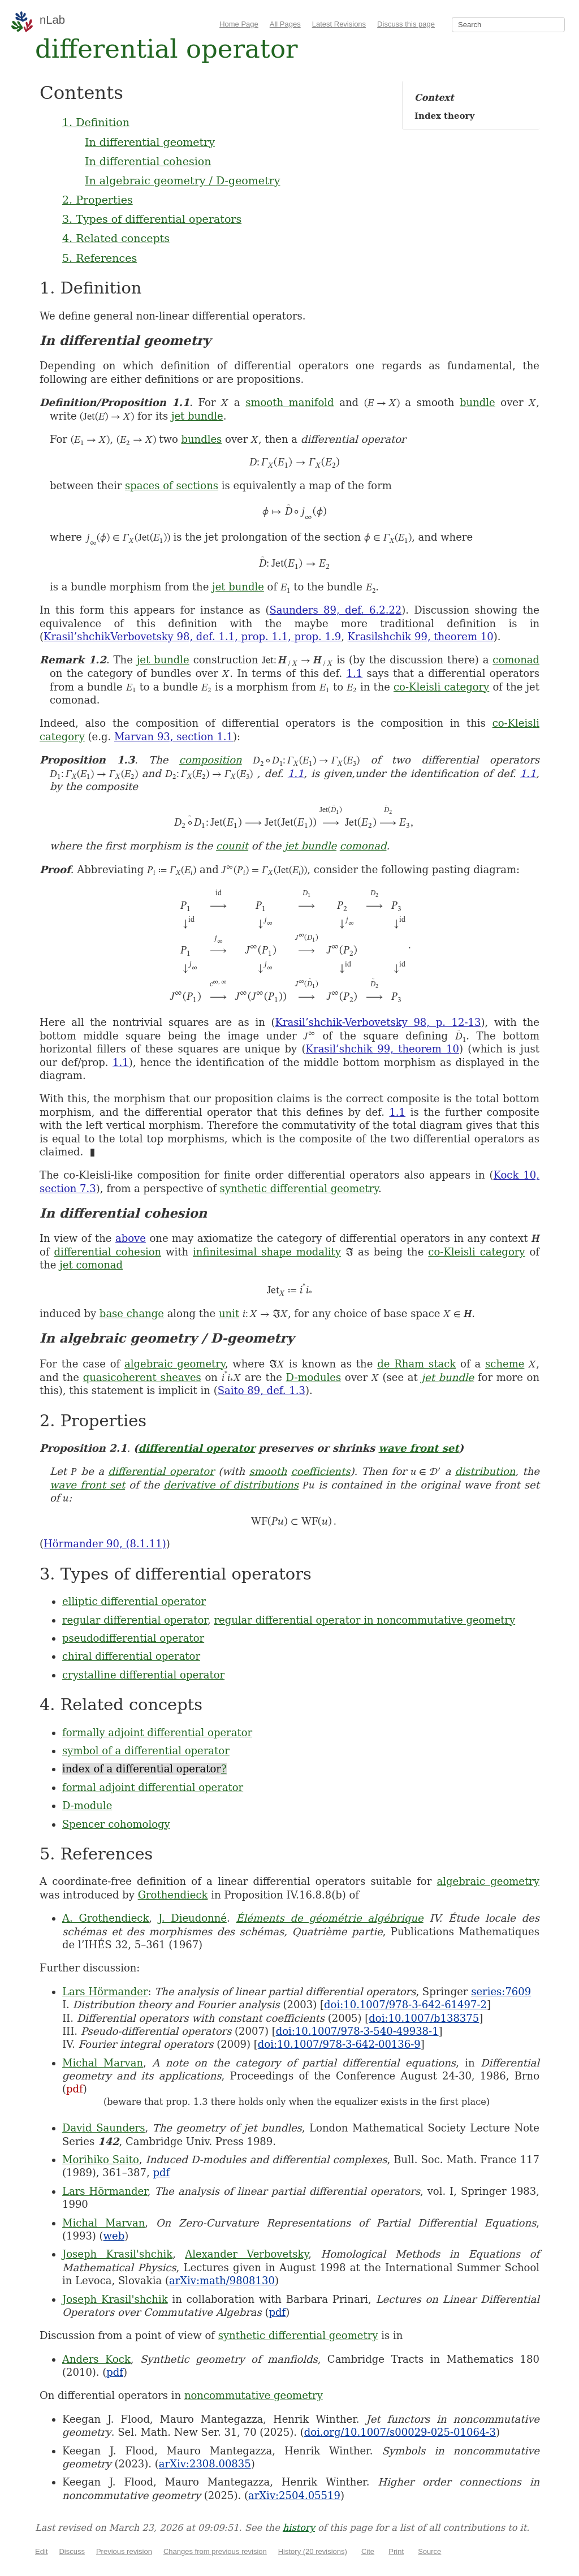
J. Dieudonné (192, 1918)
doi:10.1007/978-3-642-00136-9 (339, 2044)
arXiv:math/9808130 (222, 2280)
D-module (87, 1805)
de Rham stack (416, 1364)
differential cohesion (107, 1252)
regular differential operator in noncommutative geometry (364, 1620)
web (114, 2236)
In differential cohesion (148, 161)
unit (229, 1313)
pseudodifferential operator (133, 1638)
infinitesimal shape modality (267, 1252)
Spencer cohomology (116, 1824)
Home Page (238, 24)
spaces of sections (171, 485)
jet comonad (91, 1265)
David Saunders (103, 2128)
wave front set (418, 1448)
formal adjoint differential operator (152, 1787)
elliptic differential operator (134, 1601)
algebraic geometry (174, 1364)
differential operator (196, 1448)
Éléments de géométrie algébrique (329, 1918)
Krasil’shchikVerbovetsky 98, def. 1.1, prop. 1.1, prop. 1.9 (192, 636)
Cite (367, 2551)
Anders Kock (96, 2359)
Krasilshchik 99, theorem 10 (421, 636)
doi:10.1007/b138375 (424, 2018)
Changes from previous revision (215, 2551)
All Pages (285, 24)
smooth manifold (289, 402)
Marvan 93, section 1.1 (173, 737)
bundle (477, 402)
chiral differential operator (131, 1656)
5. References (99, 258)
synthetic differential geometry (299, 1188)
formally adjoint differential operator (157, 1732)
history (299, 2527)
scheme (504, 1364)
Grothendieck (173, 1895)
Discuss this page (406, 24)
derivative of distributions (231, 1485)
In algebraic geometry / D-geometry (182, 180)
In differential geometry (150, 142)
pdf (74, 2089)
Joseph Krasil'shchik (117, 2254)
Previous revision (124, 2551)
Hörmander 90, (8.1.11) (105, 1544)
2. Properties (97, 199)
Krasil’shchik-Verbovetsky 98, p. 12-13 (378, 1022)
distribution (485, 1471)
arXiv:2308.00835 (205, 2464)
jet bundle (197, 416)
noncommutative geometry (253, 2395)
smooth (268, 1471)
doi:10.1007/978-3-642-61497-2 (405, 2004)
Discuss (72, 2551)
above (130, 1238)
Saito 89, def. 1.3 (261, 1390)
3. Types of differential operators (151, 219)
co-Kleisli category (441, 687)
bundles (201, 439)
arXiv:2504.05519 (294, 2495)
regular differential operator (135, 1620)
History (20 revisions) (312, 2551)
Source (429, 2551)
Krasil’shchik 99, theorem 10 (382, 1049)
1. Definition (95, 122)
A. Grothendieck (105, 1918)
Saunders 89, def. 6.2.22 (336, 610)
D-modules (314, 1377)
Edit (41, 2551)
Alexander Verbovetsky (246, 2254)
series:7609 (501, 1991)
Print (396, 2551)
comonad (515, 660)
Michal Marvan (102, 2063)
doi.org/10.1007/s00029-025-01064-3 (400, 2432)
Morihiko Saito (100, 2159)
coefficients (321, 1471)
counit (232, 846)
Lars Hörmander (105, 1991)
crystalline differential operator (143, 1675)
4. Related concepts (116, 238)
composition (210, 760)
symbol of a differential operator (146, 1751)
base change (132, 1313)
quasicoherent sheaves (142, 1377)
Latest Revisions (339, 24)
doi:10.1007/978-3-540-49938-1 (357, 2031)
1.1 (355, 673)
